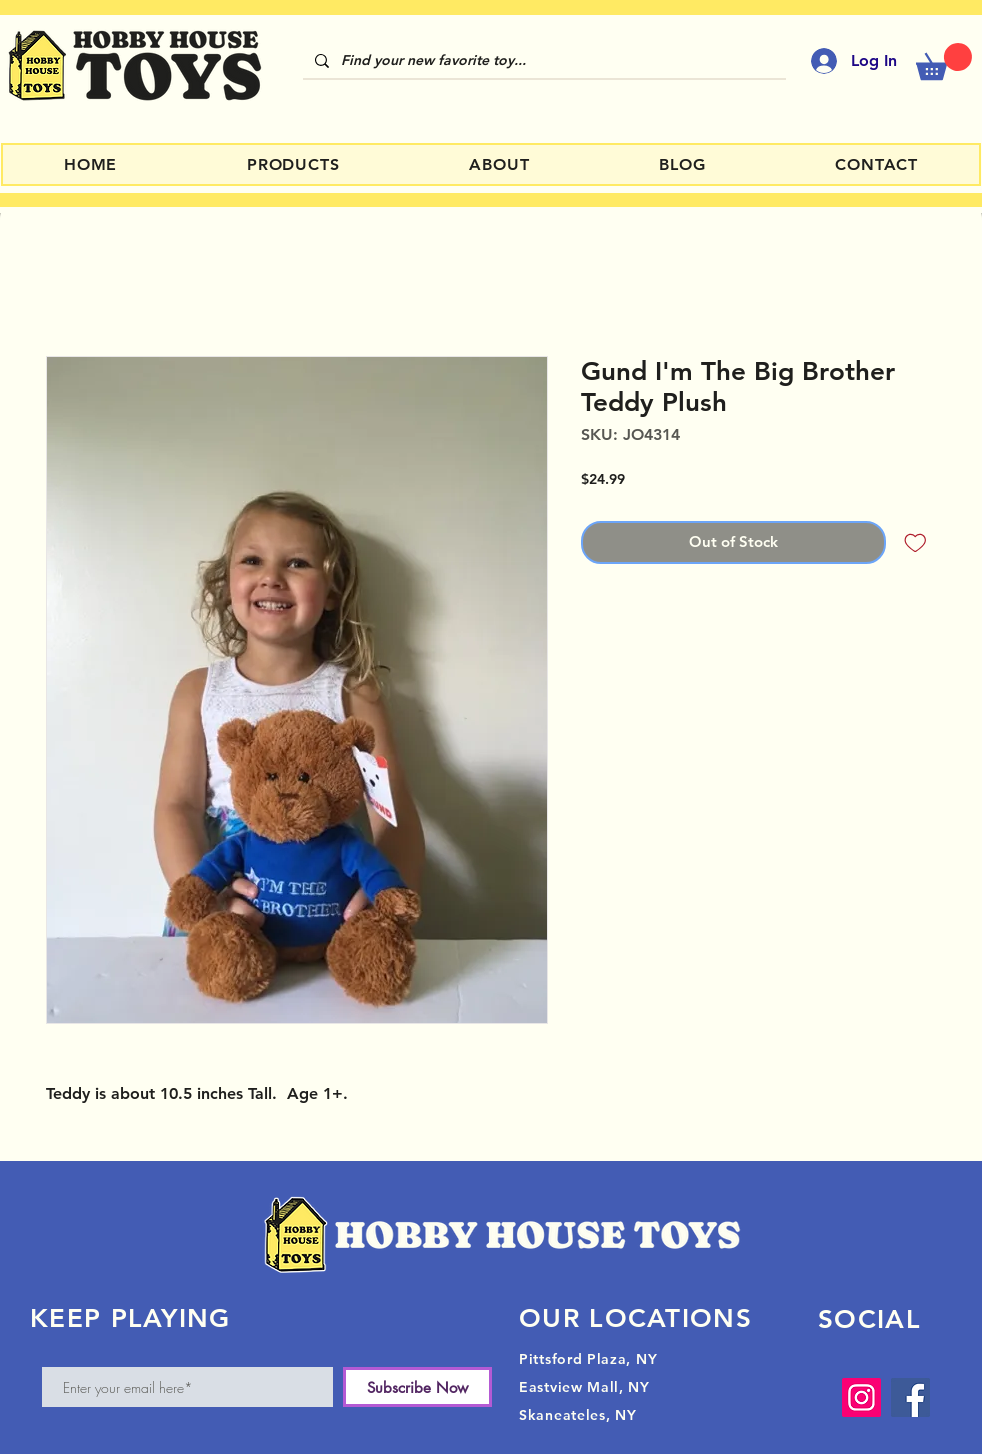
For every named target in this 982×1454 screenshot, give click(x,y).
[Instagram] (861, 1397)
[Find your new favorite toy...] (542, 61)
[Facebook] (910, 1397)
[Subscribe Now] (417, 1387)
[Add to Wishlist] (915, 542)
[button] (944, 61)
